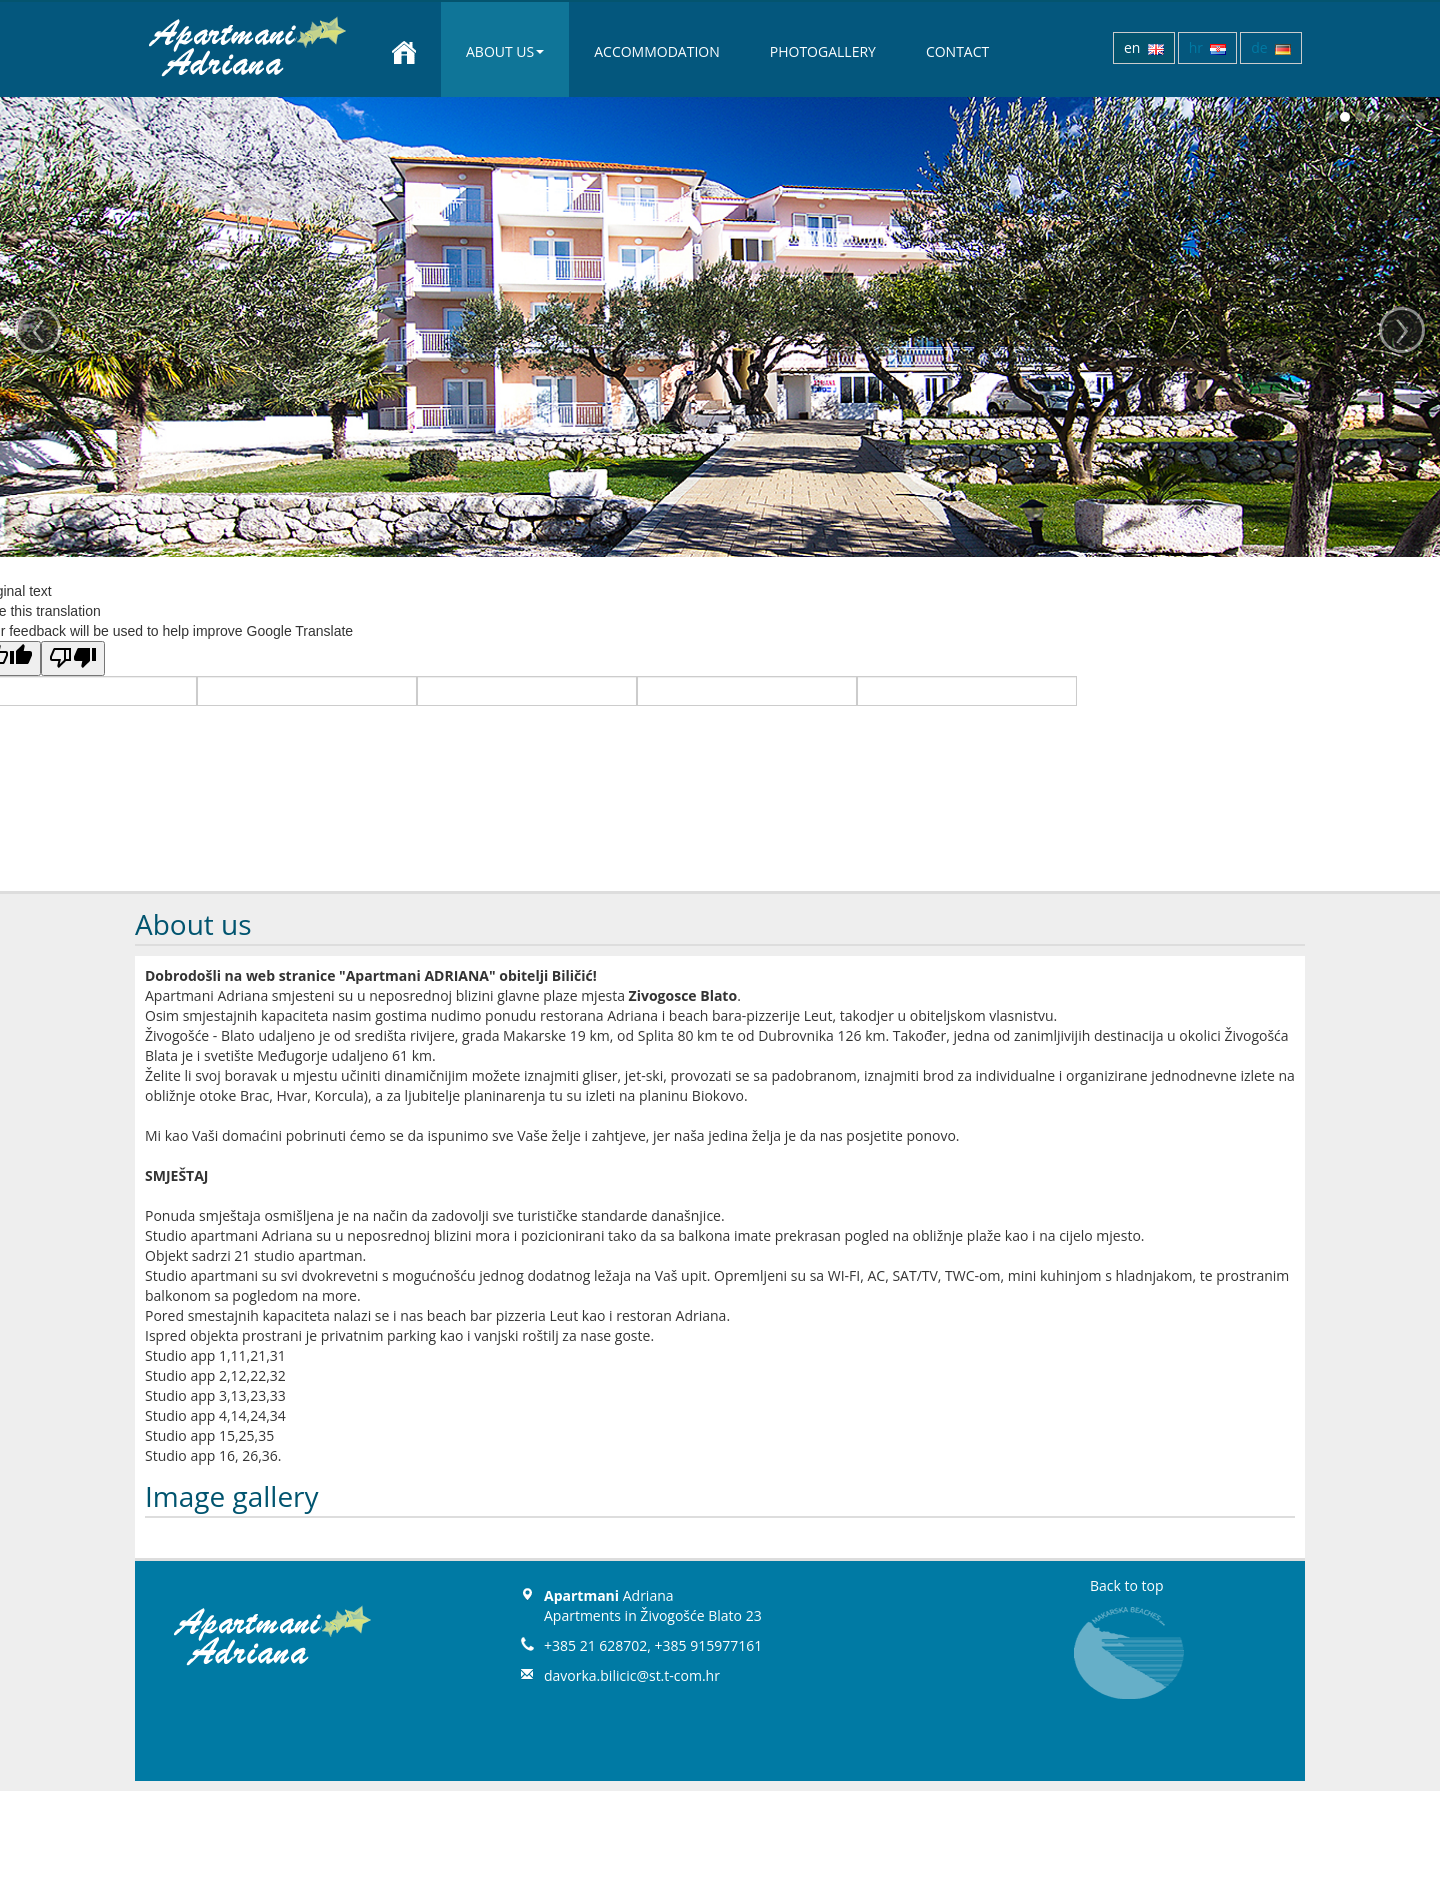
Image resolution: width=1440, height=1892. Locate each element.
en (1144, 47)
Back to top (1127, 1585)
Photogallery (823, 51)
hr (1208, 47)
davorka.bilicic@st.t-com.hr (632, 1675)
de (1271, 47)
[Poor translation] (73, 658)
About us (505, 51)
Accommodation (657, 51)
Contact (957, 51)
